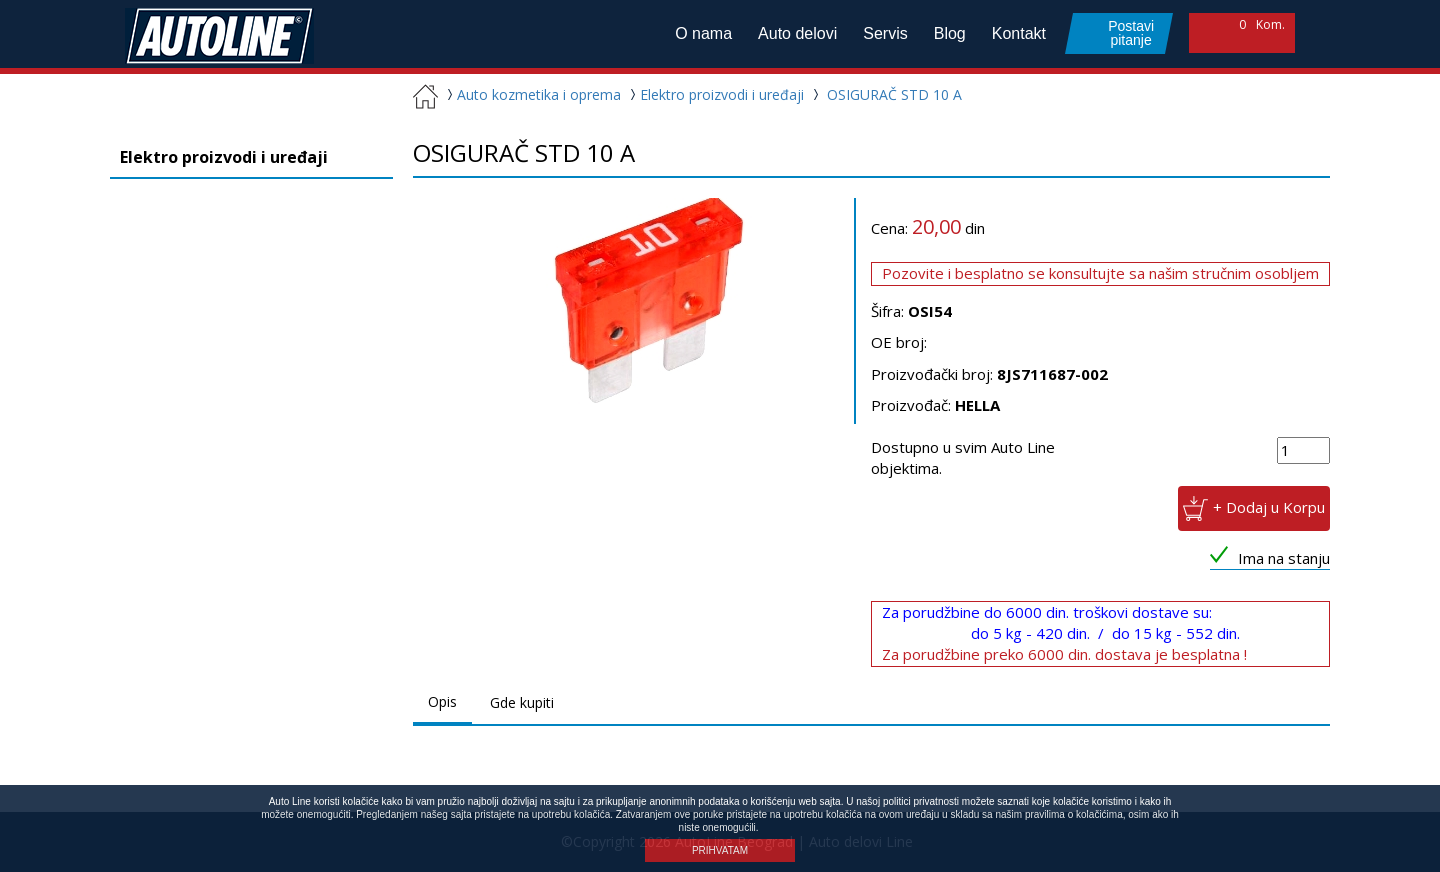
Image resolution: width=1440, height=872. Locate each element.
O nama (703, 33)
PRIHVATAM (720, 850)
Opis (442, 701)
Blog (950, 33)
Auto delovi (797, 33)
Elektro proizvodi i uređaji (714, 94)
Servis (885, 33)
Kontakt (1019, 33)
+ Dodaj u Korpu (1269, 506)
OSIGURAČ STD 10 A (894, 94)
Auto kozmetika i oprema (531, 94)
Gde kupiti (522, 702)
